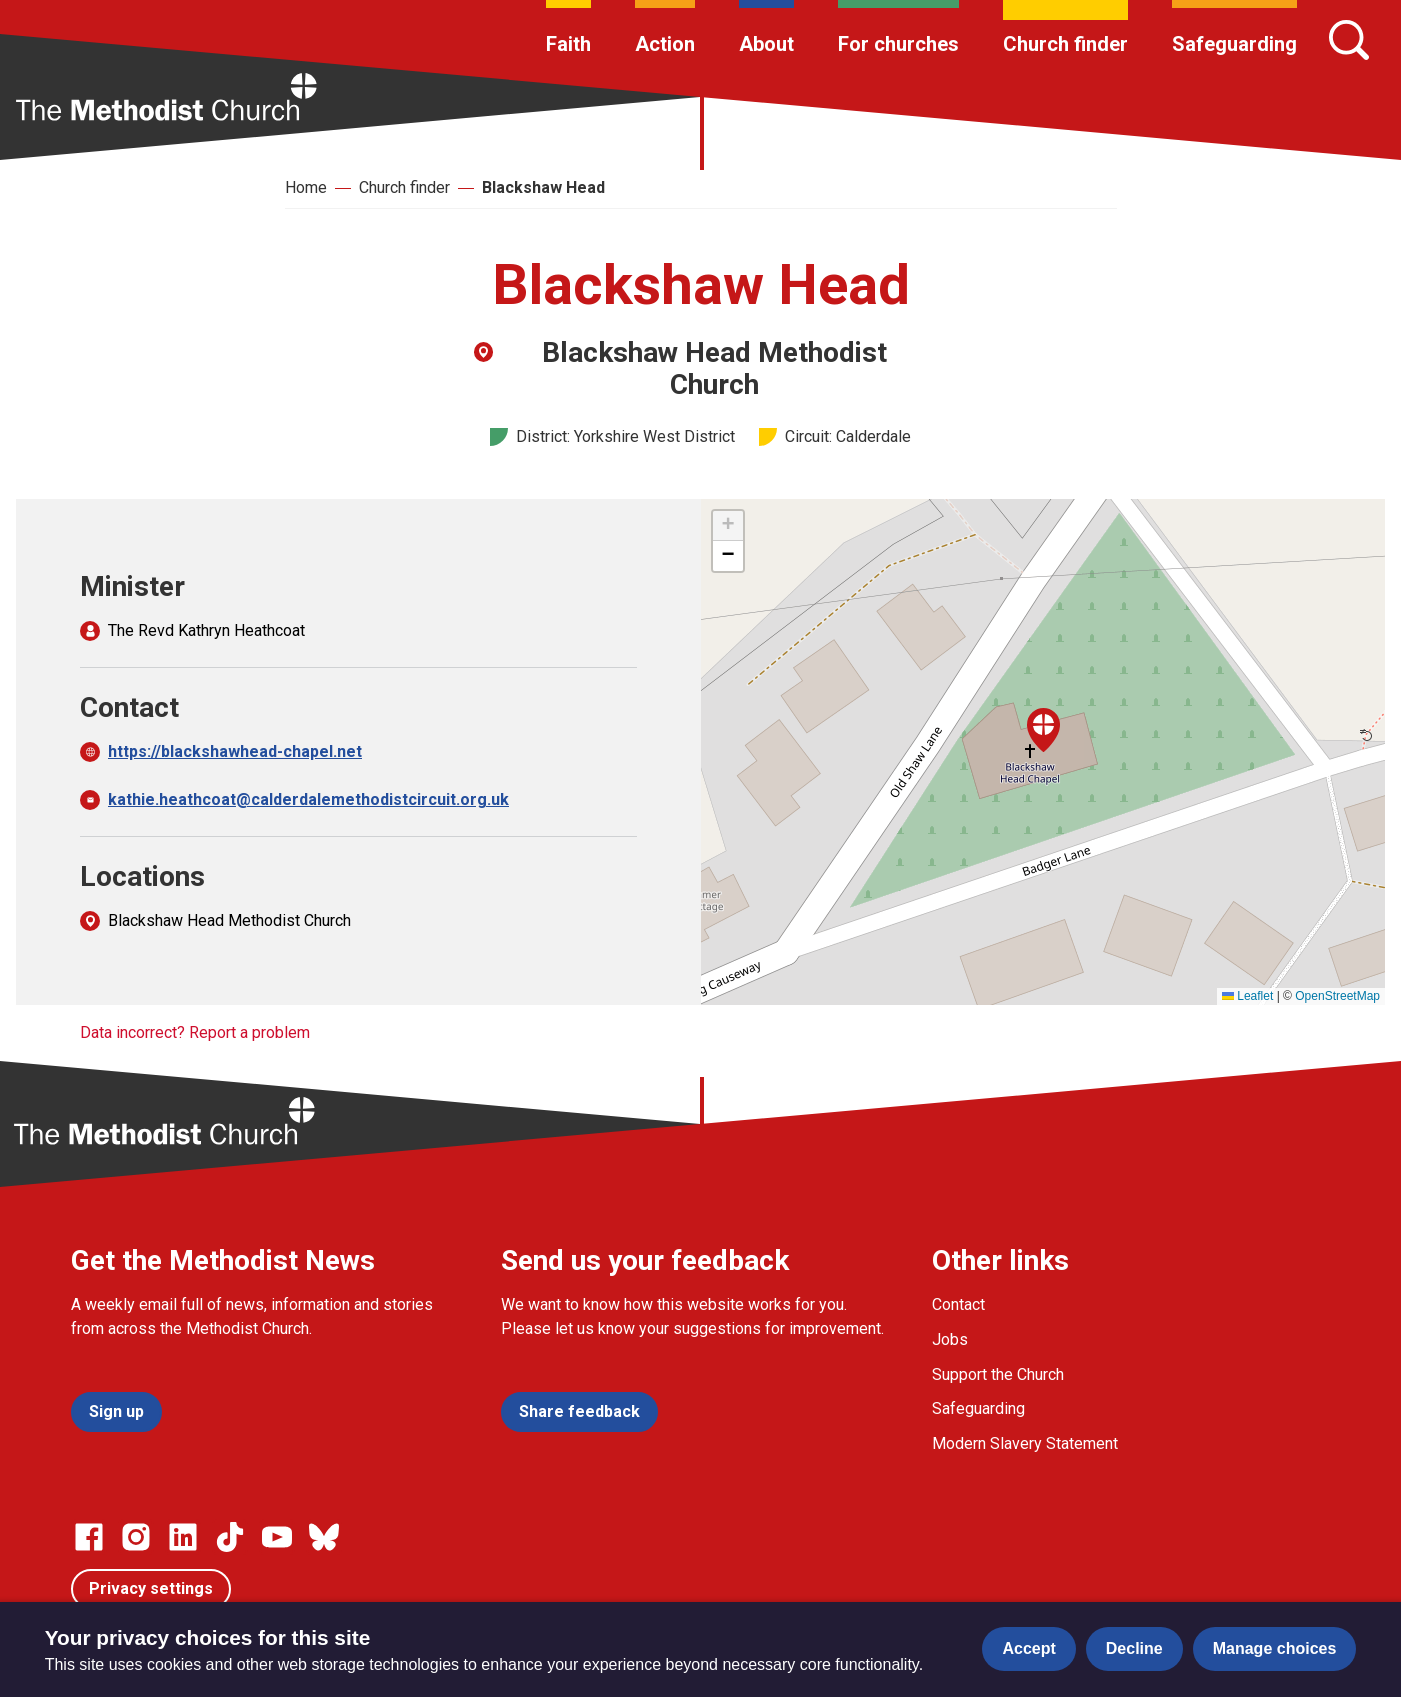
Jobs (950, 1339)
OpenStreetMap (1337, 996)
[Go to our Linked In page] (183, 1537)
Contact (958, 1304)
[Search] (1349, 40)
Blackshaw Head (543, 187)
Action (665, 44)
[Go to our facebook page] (89, 1537)
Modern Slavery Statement (1025, 1443)
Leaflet (1247, 996)
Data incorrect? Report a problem (195, 1032)
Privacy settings (151, 1588)
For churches (898, 44)
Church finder (1065, 44)
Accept (1028, 1648)
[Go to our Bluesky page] (324, 1537)
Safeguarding (1234, 44)
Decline (1134, 1648)
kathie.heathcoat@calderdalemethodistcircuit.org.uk (308, 799)
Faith (568, 44)
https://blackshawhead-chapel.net (235, 751)
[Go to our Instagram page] (136, 1537)
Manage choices (1275, 1648)
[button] (1043, 730)
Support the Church (998, 1374)
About (766, 44)
